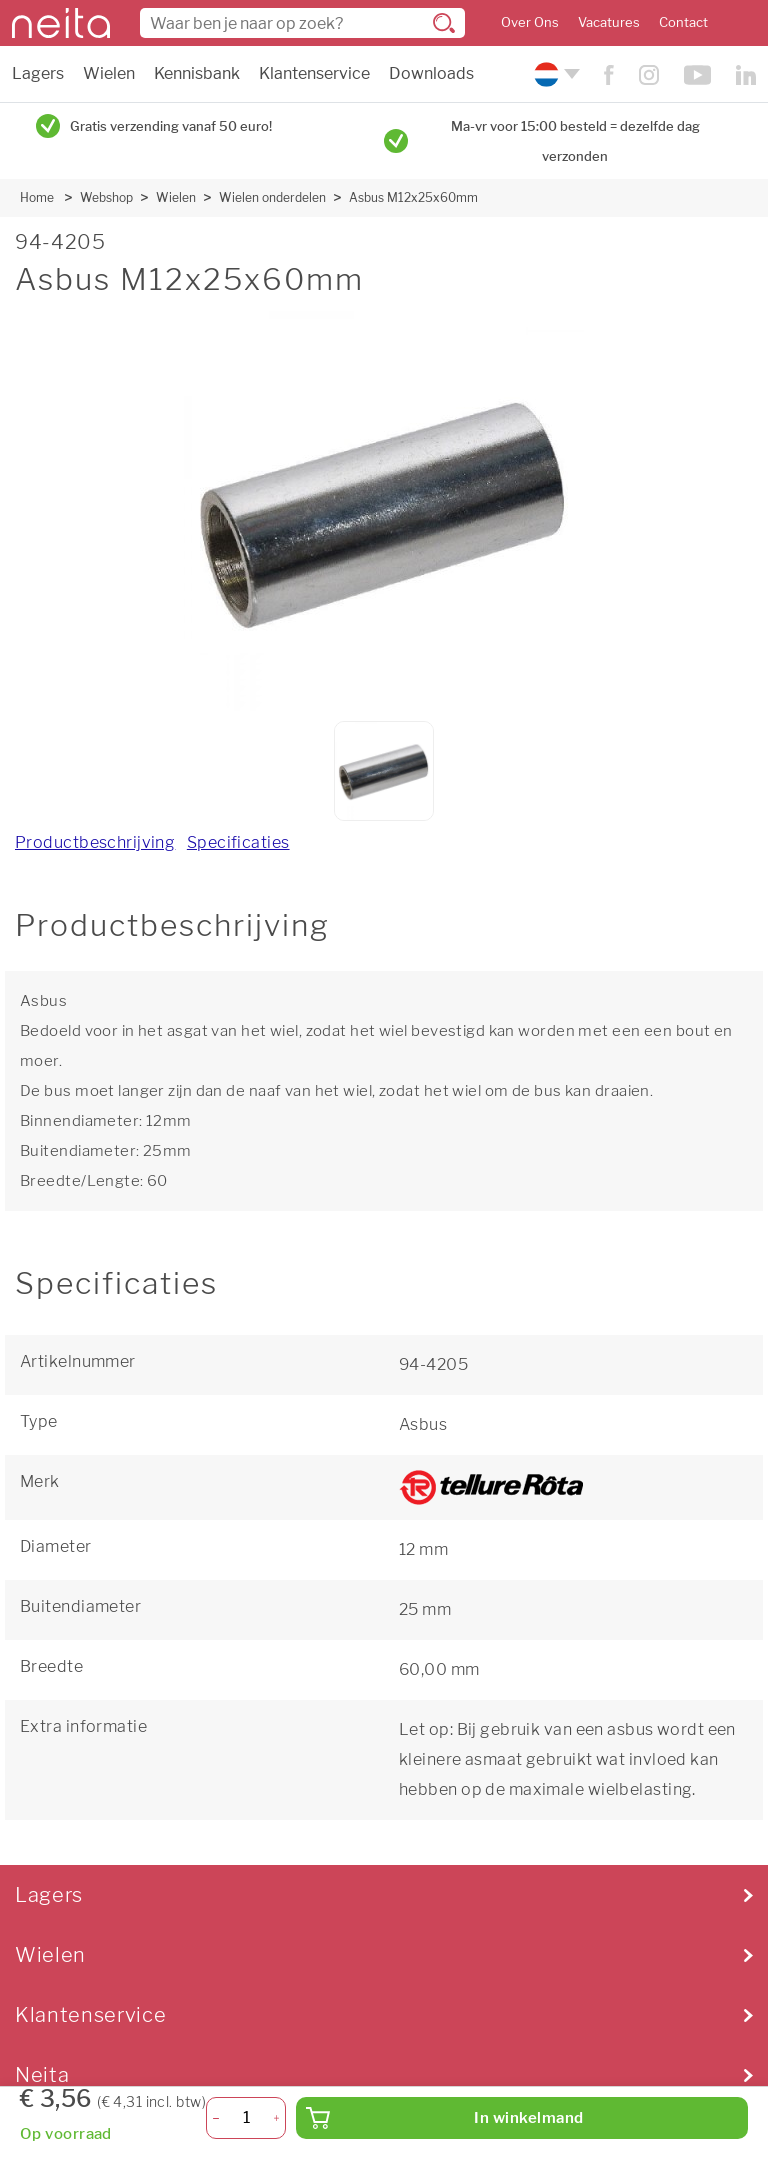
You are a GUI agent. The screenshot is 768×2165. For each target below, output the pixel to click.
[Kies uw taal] (554, 74)
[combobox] (302, 23)
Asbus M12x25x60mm (413, 197)
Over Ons (530, 22)
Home (37, 197)
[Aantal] (246, 2118)
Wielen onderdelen (272, 197)
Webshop (106, 197)
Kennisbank (197, 73)
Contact (683, 22)
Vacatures (609, 22)
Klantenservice (314, 73)
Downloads (431, 73)
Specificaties (238, 842)
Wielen (109, 73)
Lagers (38, 73)
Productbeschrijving (95, 842)
